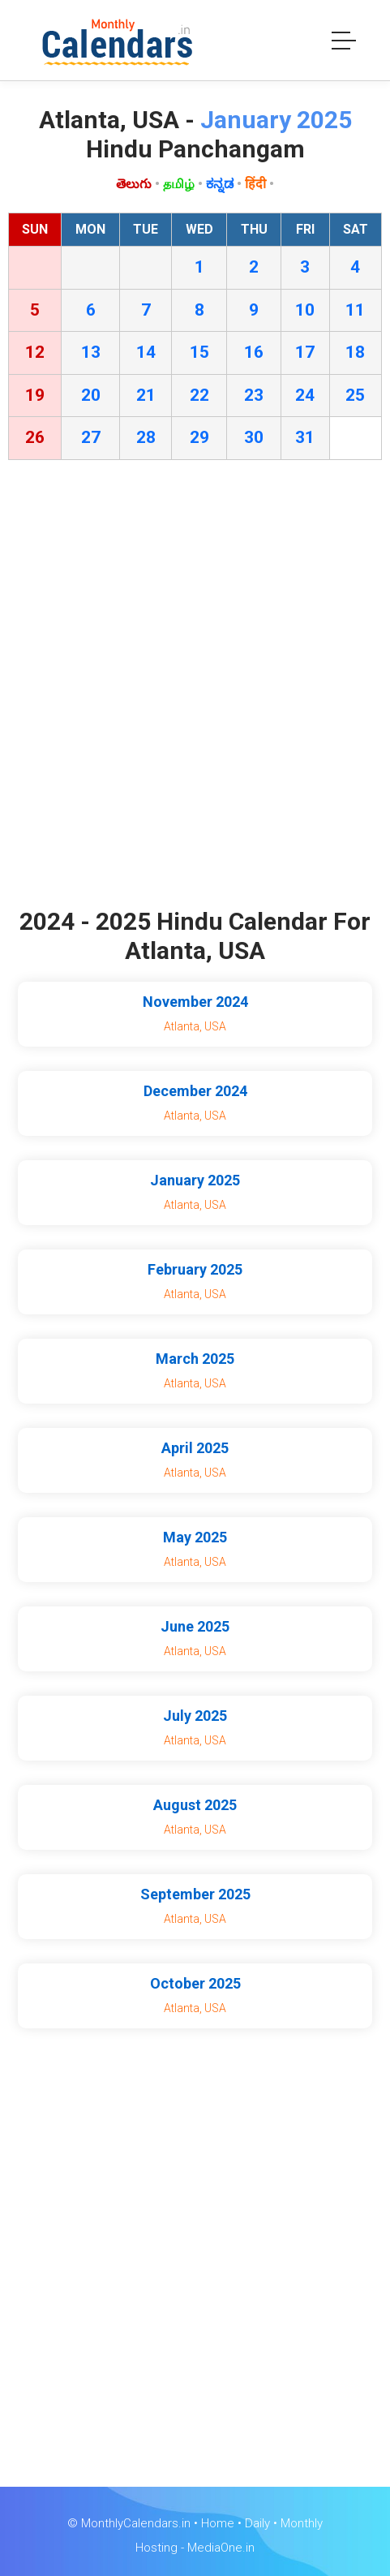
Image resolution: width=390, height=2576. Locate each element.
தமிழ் (179, 183)
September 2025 (195, 1894)
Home (217, 2523)
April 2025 (195, 1447)
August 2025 (195, 1804)
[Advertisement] (195, 687)
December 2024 (195, 1090)
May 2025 (195, 1537)
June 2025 (195, 1626)
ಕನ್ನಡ (220, 183)
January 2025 (195, 1180)
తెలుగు (134, 183)
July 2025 (195, 1715)
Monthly (302, 2523)
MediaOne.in (221, 2547)
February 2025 (195, 1269)
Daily (257, 2523)
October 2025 (195, 1983)
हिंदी (255, 183)
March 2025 (195, 1358)
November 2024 (195, 1001)
